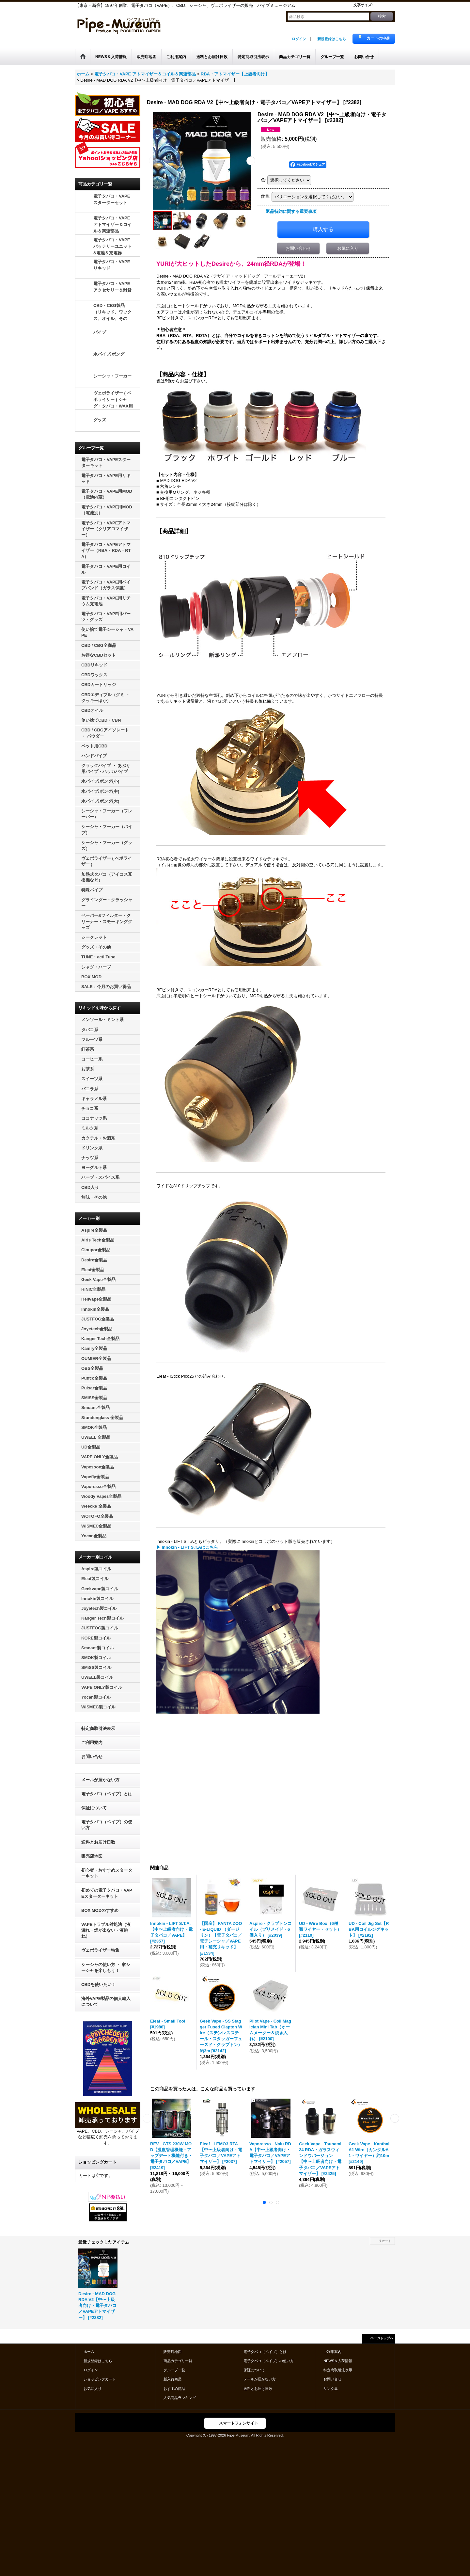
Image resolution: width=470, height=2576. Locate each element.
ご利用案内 (91, 1742)
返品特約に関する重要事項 (291, 211)
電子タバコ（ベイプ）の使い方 (106, 1824)
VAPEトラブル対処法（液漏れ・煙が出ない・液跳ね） (106, 1930)
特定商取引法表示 (98, 1728)
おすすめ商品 (174, 2389)
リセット (384, 2241)
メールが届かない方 (100, 1779)
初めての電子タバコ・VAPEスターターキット (106, 1893)
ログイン (299, 39)
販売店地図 (91, 1856)
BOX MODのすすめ (99, 1910)
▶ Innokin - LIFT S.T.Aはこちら (187, 1547)
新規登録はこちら (331, 39)
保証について (94, 1807)
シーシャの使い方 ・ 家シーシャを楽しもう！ (105, 1967)
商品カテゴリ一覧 (178, 2361)
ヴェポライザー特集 (100, 1950)
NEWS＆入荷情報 (337, 2361)
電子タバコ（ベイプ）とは (106, 1793)
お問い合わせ (298, 248)
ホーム (89, 2352)
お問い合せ (91, 1756)
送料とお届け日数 (98, 1842)
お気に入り (347, 248)
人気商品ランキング (180, 2398)
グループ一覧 (174, 2370)
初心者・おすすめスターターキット (106, 1873)
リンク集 (330, 2389)
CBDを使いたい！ (98, 1984)
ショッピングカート (100, 2379)
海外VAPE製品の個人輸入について (106, 2001)
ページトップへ (381, 2338)
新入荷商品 (172, 2379)
